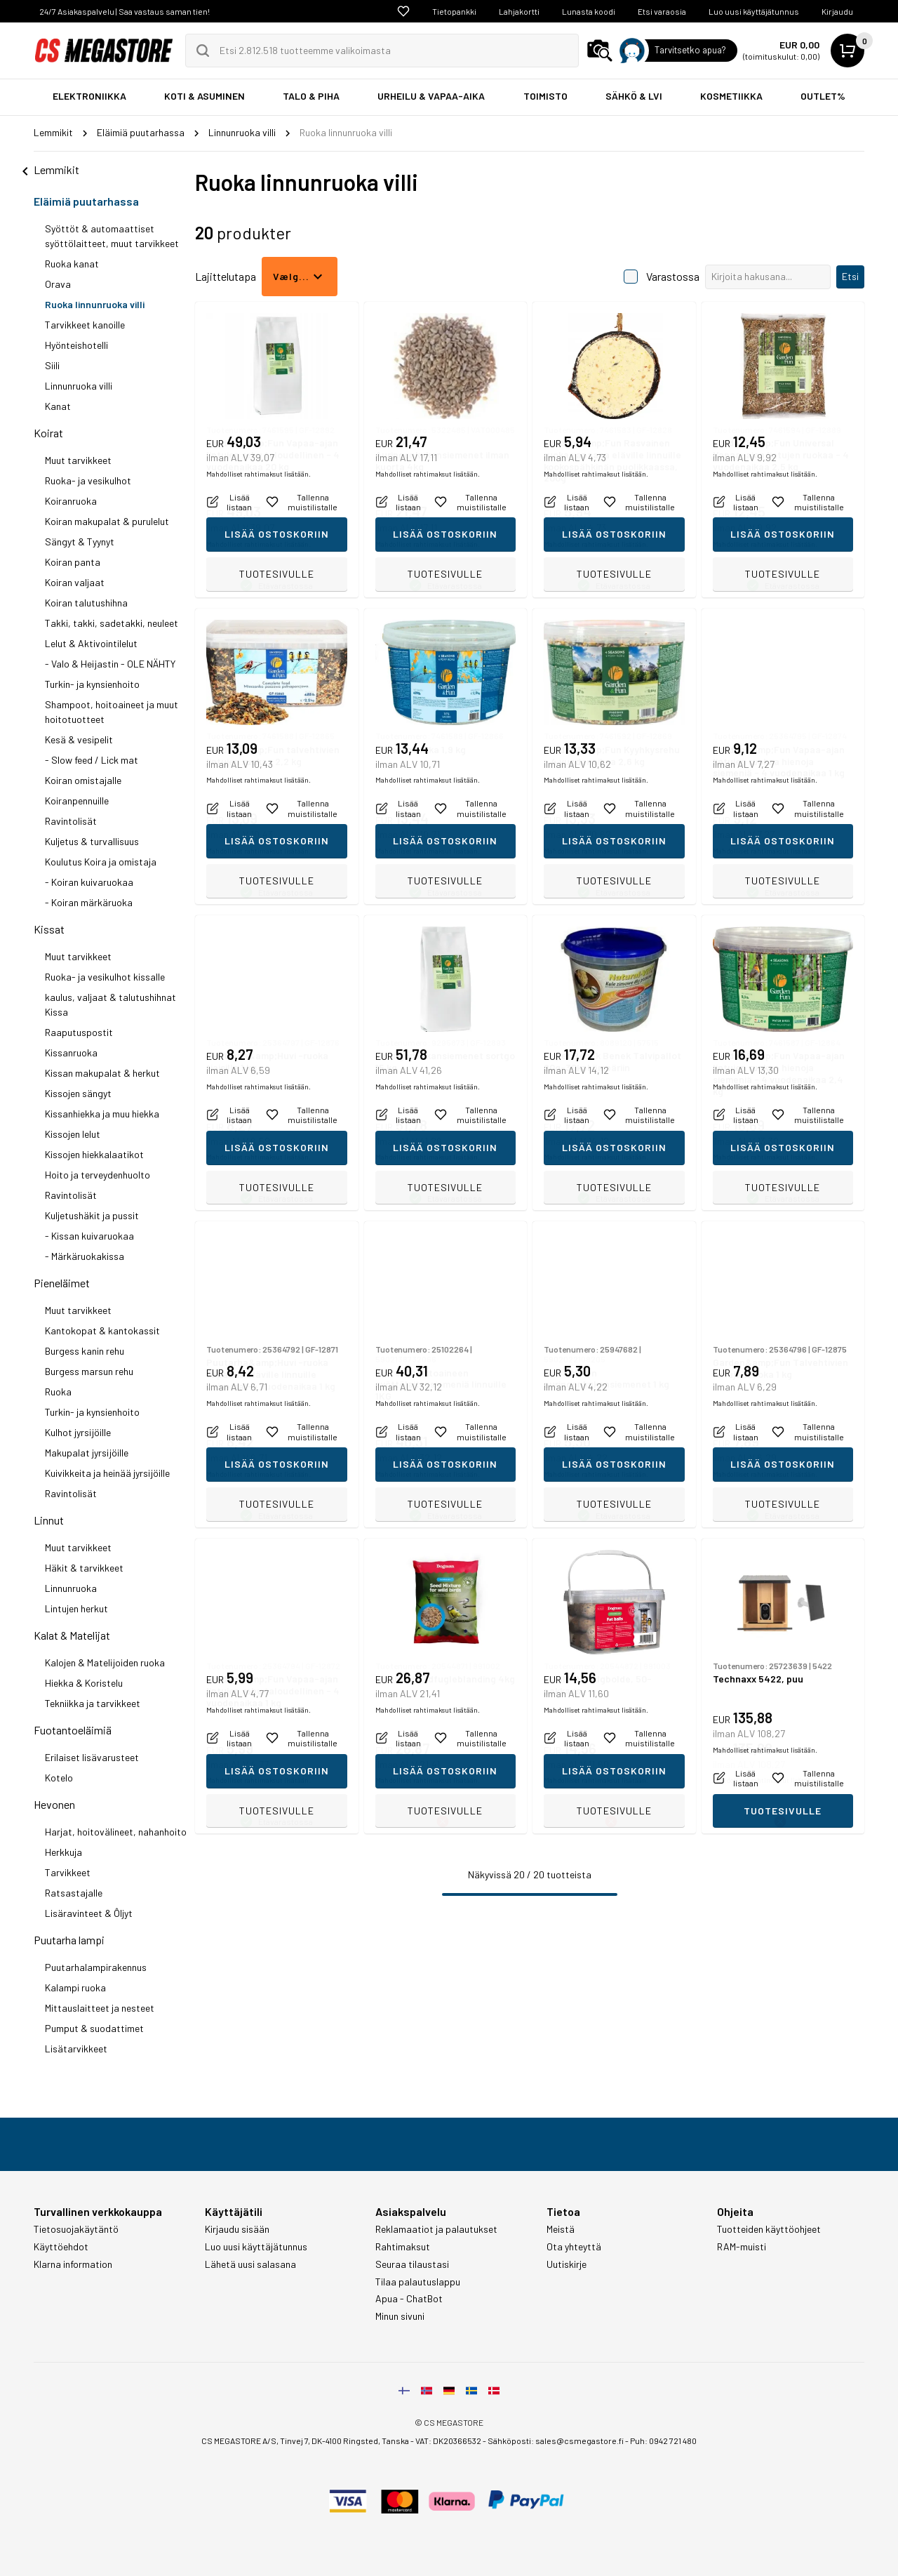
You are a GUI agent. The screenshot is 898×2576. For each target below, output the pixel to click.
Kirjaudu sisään (237, 2229)
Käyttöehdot (61, 2246)
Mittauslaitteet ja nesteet (99, 2008)
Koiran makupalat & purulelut (107, 521)
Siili (52, 365)
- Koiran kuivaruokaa (89, 882)
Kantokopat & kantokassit (102, 1330)
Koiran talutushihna (86, 603)
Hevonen (54, 1804)
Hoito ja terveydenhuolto (97, 1175)
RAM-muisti (741, 2246)
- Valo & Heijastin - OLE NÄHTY (110, 664)
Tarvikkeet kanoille (85, 325)
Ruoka (58, 1391)
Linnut (49, 1520)
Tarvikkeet (68, 1872)
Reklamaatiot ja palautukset (436, 2229)
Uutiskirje (567, 2264)
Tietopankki (454, 11)
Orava (58, 284)
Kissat (49, 929)
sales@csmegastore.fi (579, 2440)
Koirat (48, 432)
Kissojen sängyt (78, 1093)
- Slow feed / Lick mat (91, 760)
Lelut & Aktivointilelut (91, 643)
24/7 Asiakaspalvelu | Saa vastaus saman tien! (124, 11)
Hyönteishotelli (76, 345)
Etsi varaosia (662, 11)
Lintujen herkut (76, 1608)
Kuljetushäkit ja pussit (92, 1215)
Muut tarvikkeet (78, 460)
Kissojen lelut (72, 1134)
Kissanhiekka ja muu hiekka (102, 1114)
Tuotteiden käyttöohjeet (769, 2229)
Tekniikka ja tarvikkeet (92, 1703)
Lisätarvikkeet (76, 2048)
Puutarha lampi (69, 1939)
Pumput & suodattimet (94, 2028)
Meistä (561, 2229)
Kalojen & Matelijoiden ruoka (105, 1662)
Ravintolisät (71, 821)
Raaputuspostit (79, 1032)
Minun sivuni (399, 2316)
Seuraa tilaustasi (412, 2264)
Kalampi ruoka (75, 1987)
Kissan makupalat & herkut (102, 1073)
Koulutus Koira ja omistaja (100, 862)
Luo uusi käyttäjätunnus (754, 11)
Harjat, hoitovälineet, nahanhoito (116, 1832)
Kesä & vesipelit (79, 739)
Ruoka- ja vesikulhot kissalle (105, 977)
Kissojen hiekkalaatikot (94, 1154)
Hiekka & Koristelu (84, 1683)
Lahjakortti (519, 11)
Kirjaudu (837, 11)
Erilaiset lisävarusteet (92, 1757)
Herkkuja (63, 1852)
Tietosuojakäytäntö (76, 2229)
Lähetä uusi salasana (250, 2264)
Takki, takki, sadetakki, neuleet (111, 623)
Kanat (58, 406)
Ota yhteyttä (574, 2246)
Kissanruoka (71, 1052)
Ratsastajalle (73, 1893)
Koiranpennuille (77, 800)
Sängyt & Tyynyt (79, 541)
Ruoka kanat (72, 264)
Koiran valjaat (75, 582)
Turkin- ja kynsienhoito (92, 684)
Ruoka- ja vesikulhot (88, 480)
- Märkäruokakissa (84, 1256)
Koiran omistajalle (83, 780)
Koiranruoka (71, 501)
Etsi (850, 276)
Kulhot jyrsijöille (78, 1432)
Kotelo (59, 1778)
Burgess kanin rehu (84, 1351)
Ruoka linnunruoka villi (95, 304)
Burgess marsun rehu (89, 1371)
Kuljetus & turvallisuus (92, 841)
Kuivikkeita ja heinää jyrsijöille (107, 1473)
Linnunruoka (71, 1588)
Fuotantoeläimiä (73, 1730)
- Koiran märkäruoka (89, 902)
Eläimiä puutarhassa (86, 201)
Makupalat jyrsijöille (86, 1453)
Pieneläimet (62, 1282)
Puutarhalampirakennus (96, 1967)
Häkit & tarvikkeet (84, 1568)
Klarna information (73, 2264)
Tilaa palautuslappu (417, 2282)
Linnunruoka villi (78, 386)
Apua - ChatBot (409, 2298)
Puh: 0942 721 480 (663, 2440)
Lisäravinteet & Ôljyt (89, 1913)
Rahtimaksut (402, 2246)
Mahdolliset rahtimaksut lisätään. (258, 544)
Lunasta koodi (588, 11)
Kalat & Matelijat (72, 1635)
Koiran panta (72, 562)
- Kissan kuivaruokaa (89, 1236)
